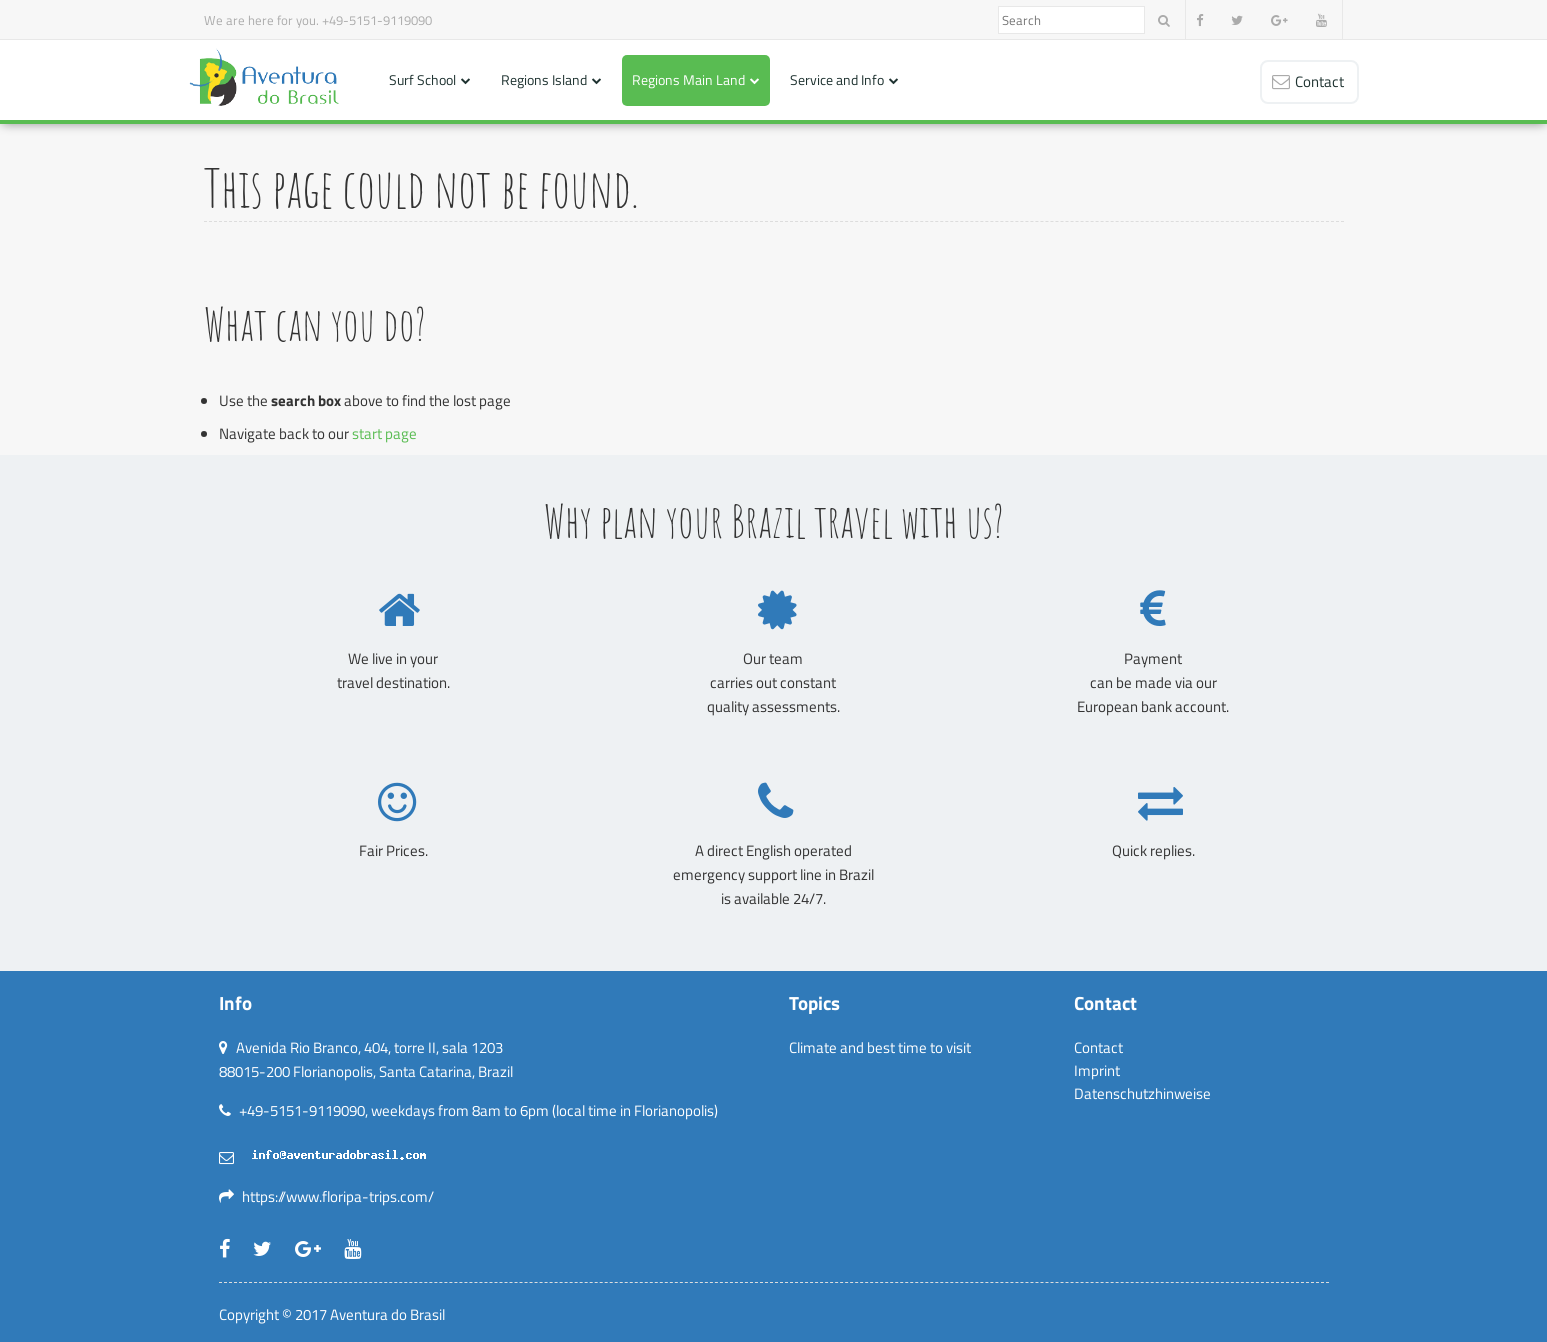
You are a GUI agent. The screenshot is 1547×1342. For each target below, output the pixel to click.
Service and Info (837, 79)
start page (384, 433)
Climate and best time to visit (880, 1047)
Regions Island (544, 79)
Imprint (1097, 1070)
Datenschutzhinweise (1142, 1093)
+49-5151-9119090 (377, 20)
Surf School (422, 79)
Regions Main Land (688, 79)
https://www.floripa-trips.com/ (338, 1196)
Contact (1098, 1047)
